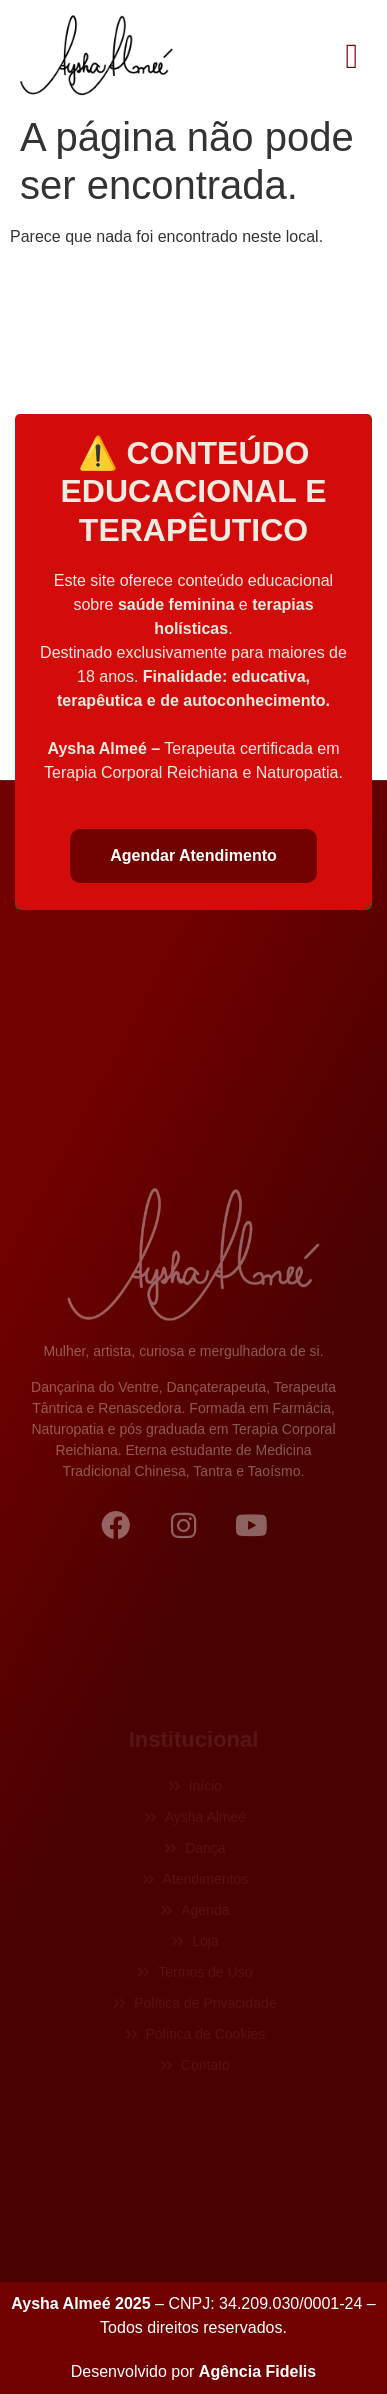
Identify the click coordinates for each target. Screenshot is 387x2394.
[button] (352, 56)
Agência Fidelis (257, 2371)
